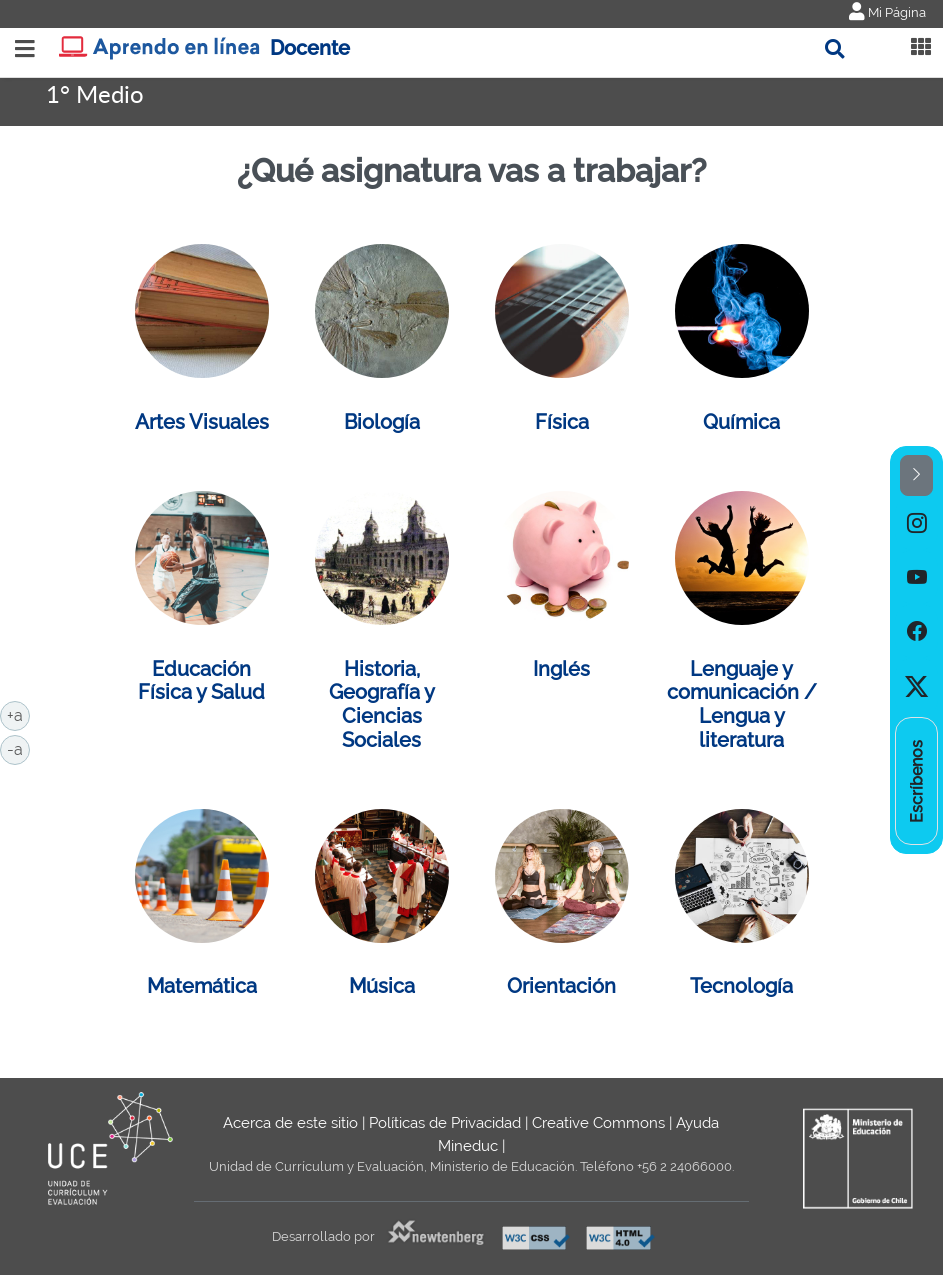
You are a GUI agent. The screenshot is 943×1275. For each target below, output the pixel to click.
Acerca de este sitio (290, 1123)
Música (382, 986)
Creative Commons (598, 1123)
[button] (916, 475)
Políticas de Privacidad (445, 1123)
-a (18, 748)
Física (562, 422)
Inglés (561, 669)
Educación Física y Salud (201, 681)
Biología (382, 422)
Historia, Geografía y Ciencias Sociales (382, 704)
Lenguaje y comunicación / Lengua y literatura (742, 704)
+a (18, 714)
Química (741, 422)
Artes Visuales (202, 422)
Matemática (202, 986)
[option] (916, 523)
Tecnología (741, 986)
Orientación (561, 986)
